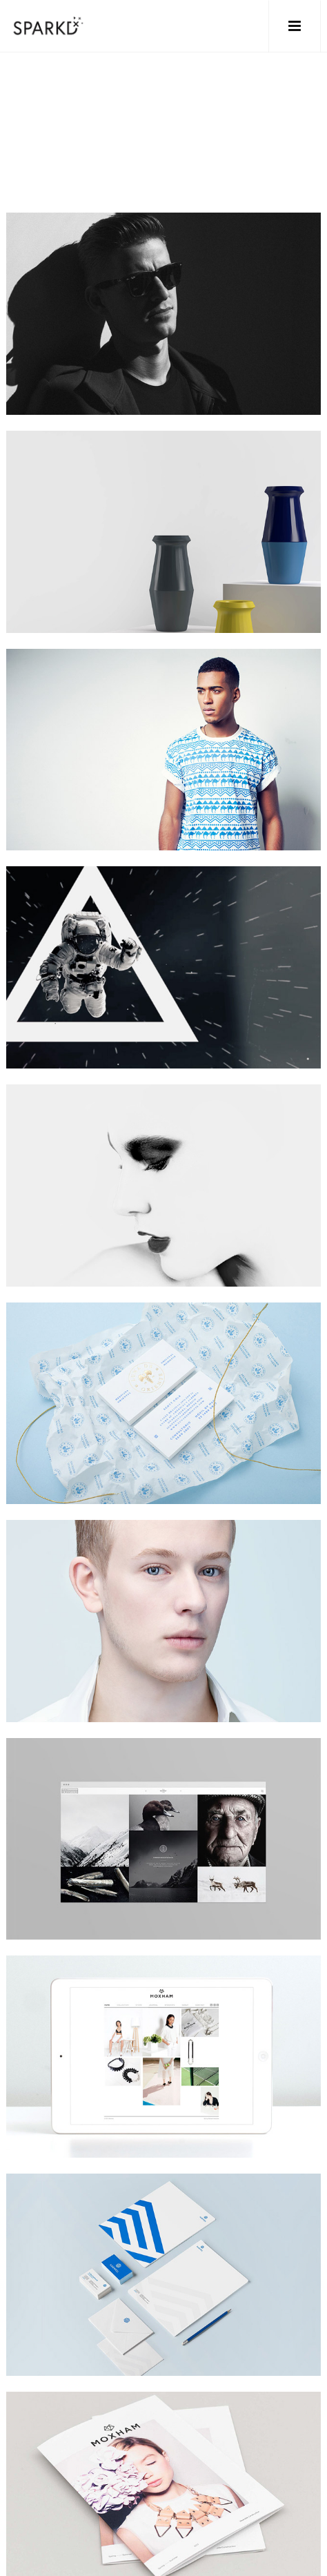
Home (22, 151)
